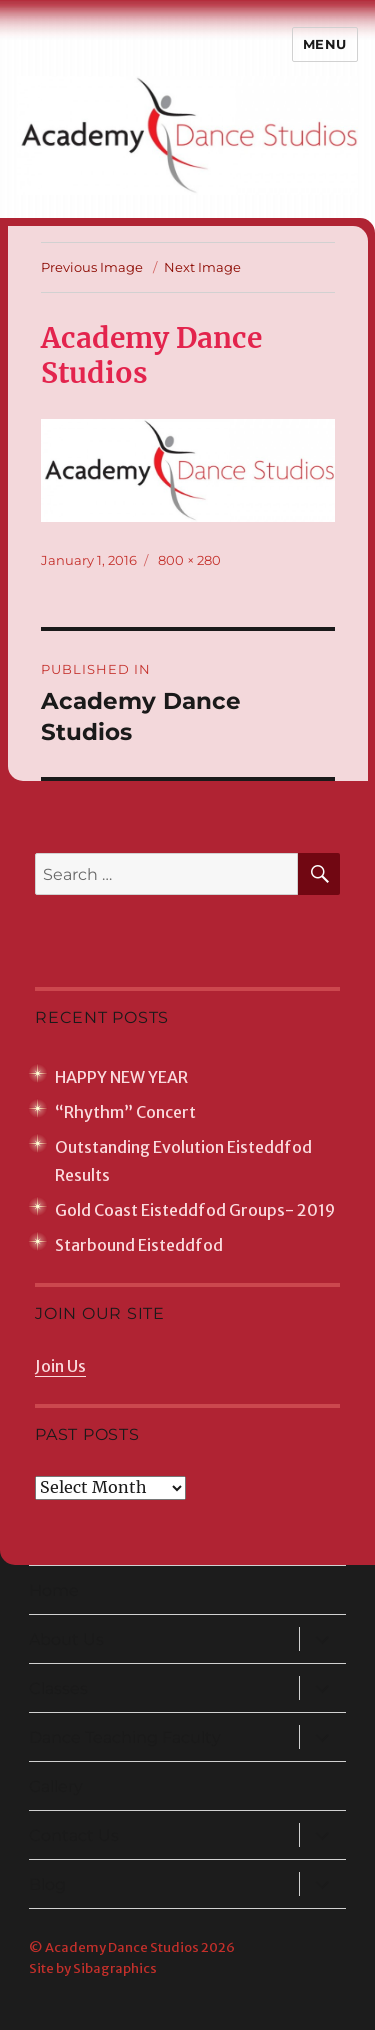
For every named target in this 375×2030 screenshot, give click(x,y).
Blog (47, 1884)
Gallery (56, 1786)
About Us (66, 1639)
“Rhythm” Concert (125, 1112)
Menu (325, 44)
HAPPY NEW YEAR (121, 1077)
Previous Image (92, 267)
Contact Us (74, 1835)
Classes (58, 1688)
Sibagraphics (115, 1968)
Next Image (202, 267)
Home (54, 1590)
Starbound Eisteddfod (139, 1245)
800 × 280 (189, 560)
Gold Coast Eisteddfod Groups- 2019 (195, 1210)
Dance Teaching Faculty (125, 1737)
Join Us (60, 1366)
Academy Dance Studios (122, 1947)
